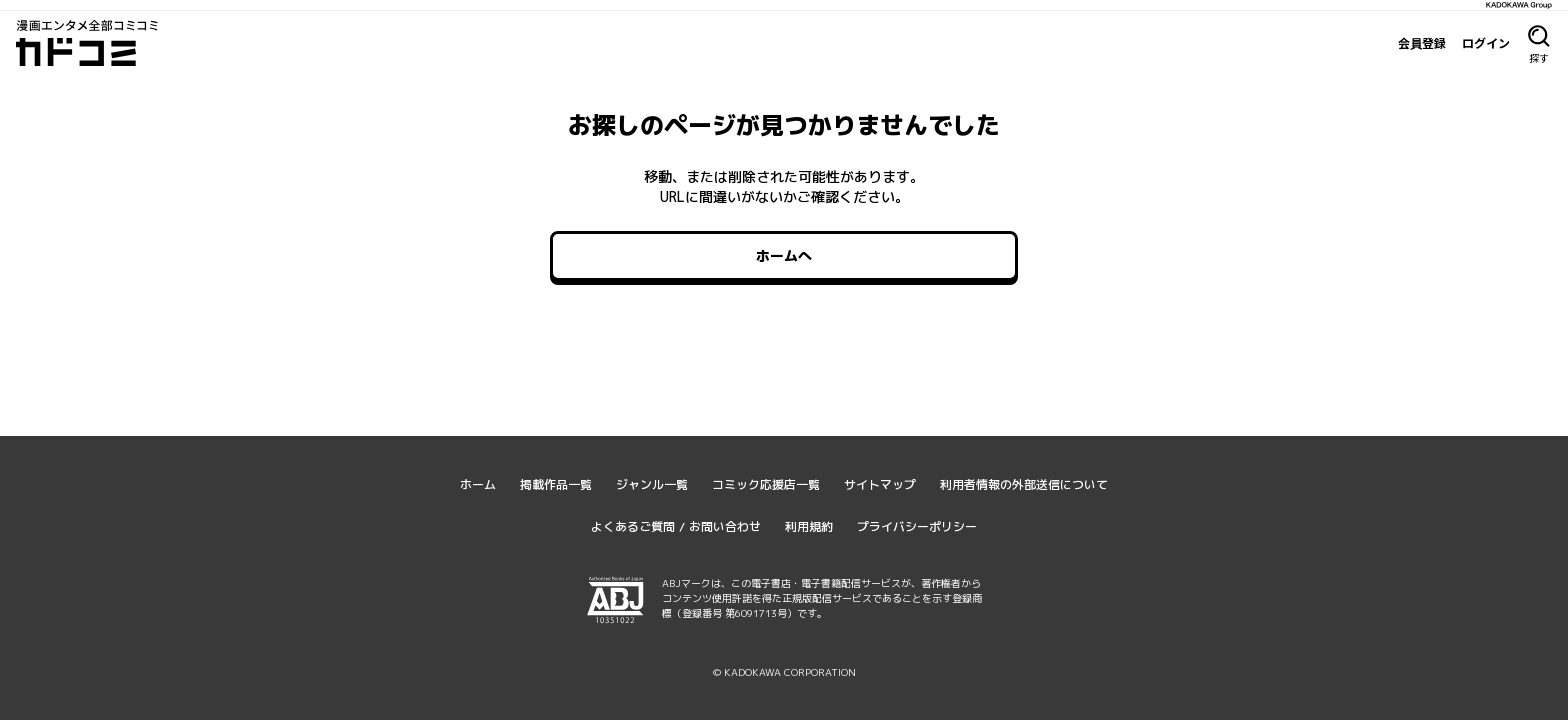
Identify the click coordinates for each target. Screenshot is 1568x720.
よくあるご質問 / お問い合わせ (676, 526)
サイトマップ (880, 484)
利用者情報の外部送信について (1024, 484)
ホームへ (784, 255)
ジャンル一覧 (652, 484)
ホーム (478, 484)
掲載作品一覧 (556, 484)
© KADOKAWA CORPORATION (784, 672)
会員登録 (1422, 43)
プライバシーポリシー (917, 526)
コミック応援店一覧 (766, 484)
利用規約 (809, 526)
